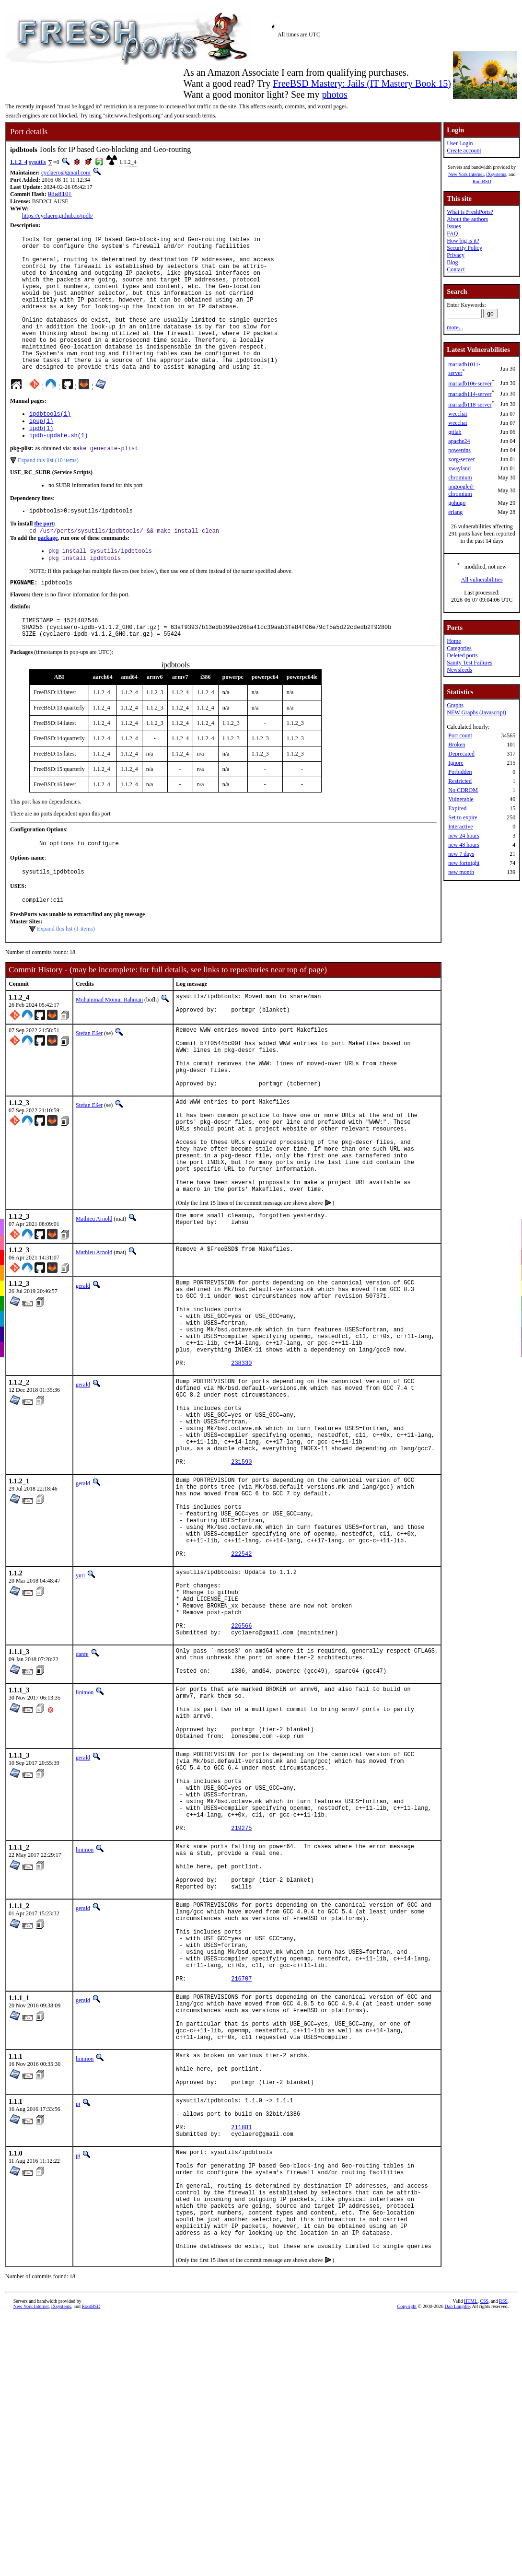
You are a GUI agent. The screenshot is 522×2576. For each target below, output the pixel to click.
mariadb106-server (470, 383)
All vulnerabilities (482, 579)
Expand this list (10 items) (48, 494)
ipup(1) (41, 452)
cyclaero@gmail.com (66, 172)
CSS (484, 2563)
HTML (470, 2563)
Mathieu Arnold (94, 1303)
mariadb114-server (469, 394)
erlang (455, 512)
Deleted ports (462, 655)
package (47, 574)
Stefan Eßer (89, 1084)
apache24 (459, 441)
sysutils (37, 162)
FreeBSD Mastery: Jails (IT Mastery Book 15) (362, 83)
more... (455, 327)
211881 (241, 2367)
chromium (460, 477)
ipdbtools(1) (49, 444)
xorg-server (461, 459)
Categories (459, 648)
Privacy (455, 255)
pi (78, 2336)
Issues (454, 226)
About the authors (467, 219)
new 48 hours (463, 844)
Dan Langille (456, 2569)
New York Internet (466, 174)
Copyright (407, 2569)
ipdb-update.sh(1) (58, 469)
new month (461, 872)
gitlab (454, 432)
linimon (84, 1851)
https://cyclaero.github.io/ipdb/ (57, 216)
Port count (460, 735)
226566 (241, 1777)
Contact (455, 269)
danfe (82, 1807)
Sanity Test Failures (469, 662)
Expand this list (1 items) (66, 977)
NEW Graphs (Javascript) (476, 712)
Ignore (455, 762)
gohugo (456, 503)
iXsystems (496, 174)
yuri (80, 1714)
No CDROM (463, 790)
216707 (241, 2194)
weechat (457, 413)
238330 (241, 1466)
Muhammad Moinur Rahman (109, 1048)
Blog (452, 262)
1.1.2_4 (18, 162)
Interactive (460, 826)
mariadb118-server (469, 404)
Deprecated (461, 753)
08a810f (60, 195)
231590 (241, 1583)
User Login (460, 143)
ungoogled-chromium (461, 490)
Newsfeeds (459, 669)
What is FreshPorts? (470, 212)
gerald (83, 1370)
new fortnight (463, 863)
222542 (241, 1693)
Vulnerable (461, 799)
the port (44, 559)
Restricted (460, 781)
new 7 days (461, 854)
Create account (464, 150)
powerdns (459, 450)
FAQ (452, 233)
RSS (503, 2563)
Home (454, 641)
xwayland (459, 468)
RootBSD (482, 181)
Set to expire (462, 817)
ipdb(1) (41, 460)
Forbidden (460, 772)
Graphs (455, 705)
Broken (456, 744)
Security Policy (464, 248)
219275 (241, 2016)
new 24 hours (463, 835)
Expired (457, 808)
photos (334, 94)
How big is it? (463, 240)
